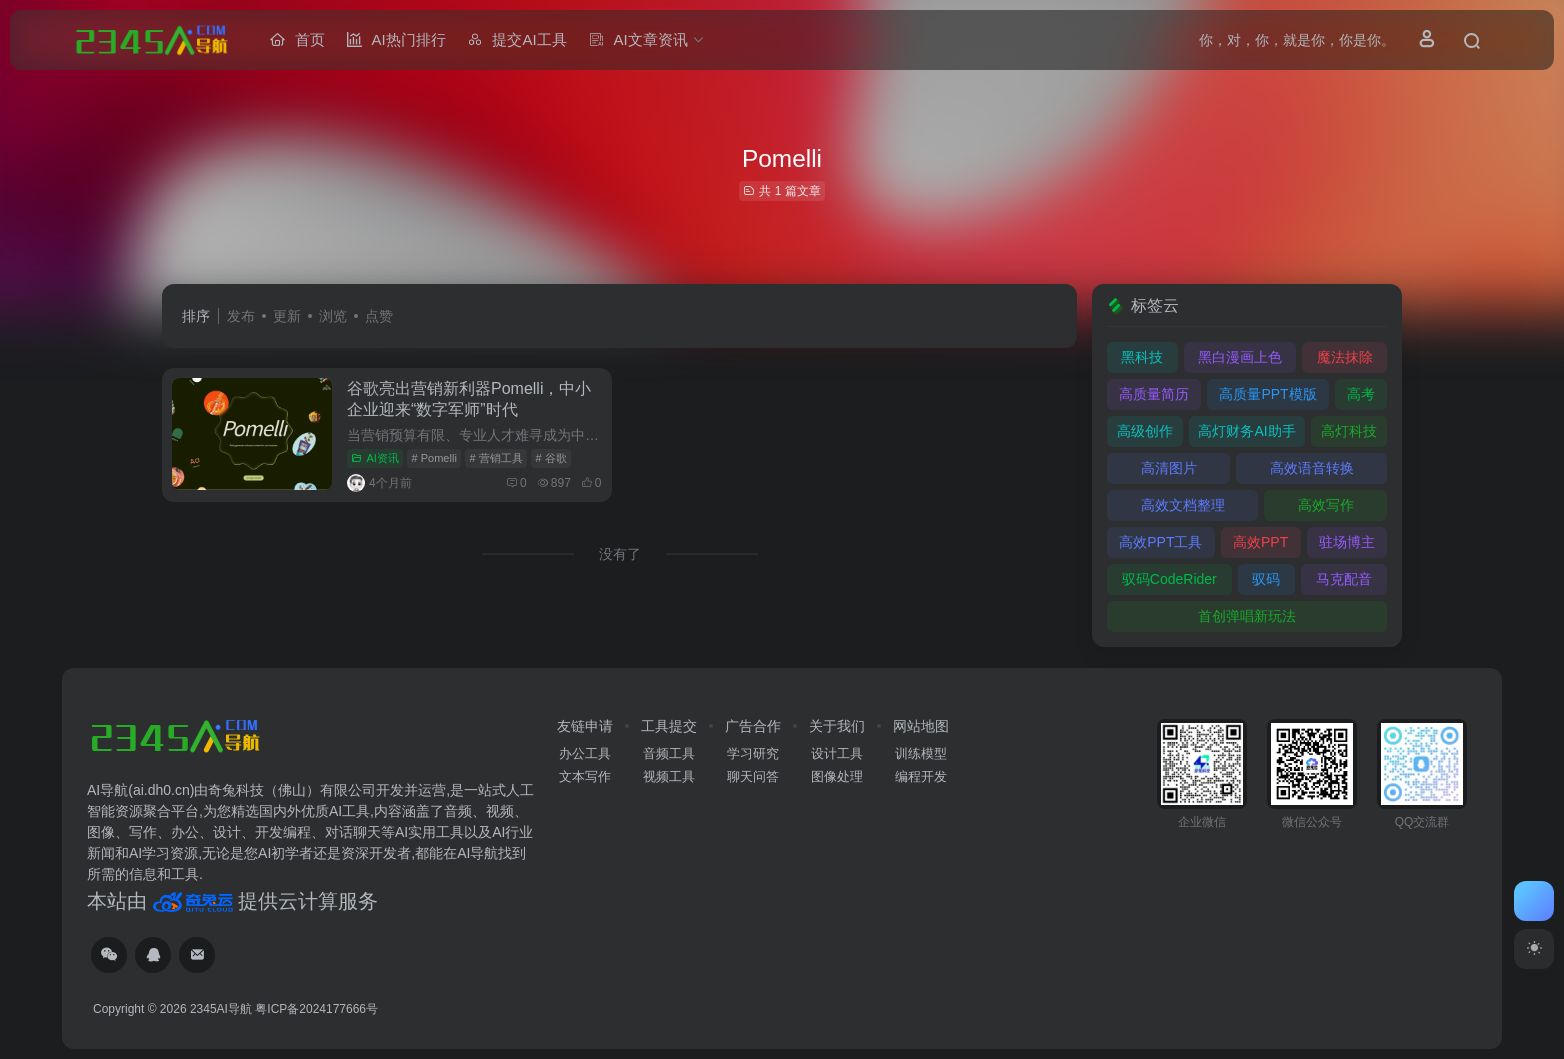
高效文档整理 (1183, 505)
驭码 (1266, 579)
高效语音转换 (1312, 468)
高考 (1361, 394)
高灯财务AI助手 (1246, 431)
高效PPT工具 (1160, 542)
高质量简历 (1154, 394)
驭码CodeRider (1169, 579)
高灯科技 (1349, 431)
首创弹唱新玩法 (1247, 616)
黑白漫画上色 (1240, 357)
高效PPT (1260, 542)
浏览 (333, 316)
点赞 (379, 316)
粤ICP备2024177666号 (316, 1009)
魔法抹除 (1345, 357)
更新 (287, 316)
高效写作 (1326, 505)
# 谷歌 (551, 458)
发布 (241, 316)
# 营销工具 (496, 458)
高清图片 (1169, 468)
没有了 (620, 554)
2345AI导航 (221, 1009)
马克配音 (1344, 579)
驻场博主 (1347, 542)
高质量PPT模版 (1267, 394)
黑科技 (1142, 357)
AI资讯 (374, 458)
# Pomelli (434, 458)
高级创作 (1145, 431)
